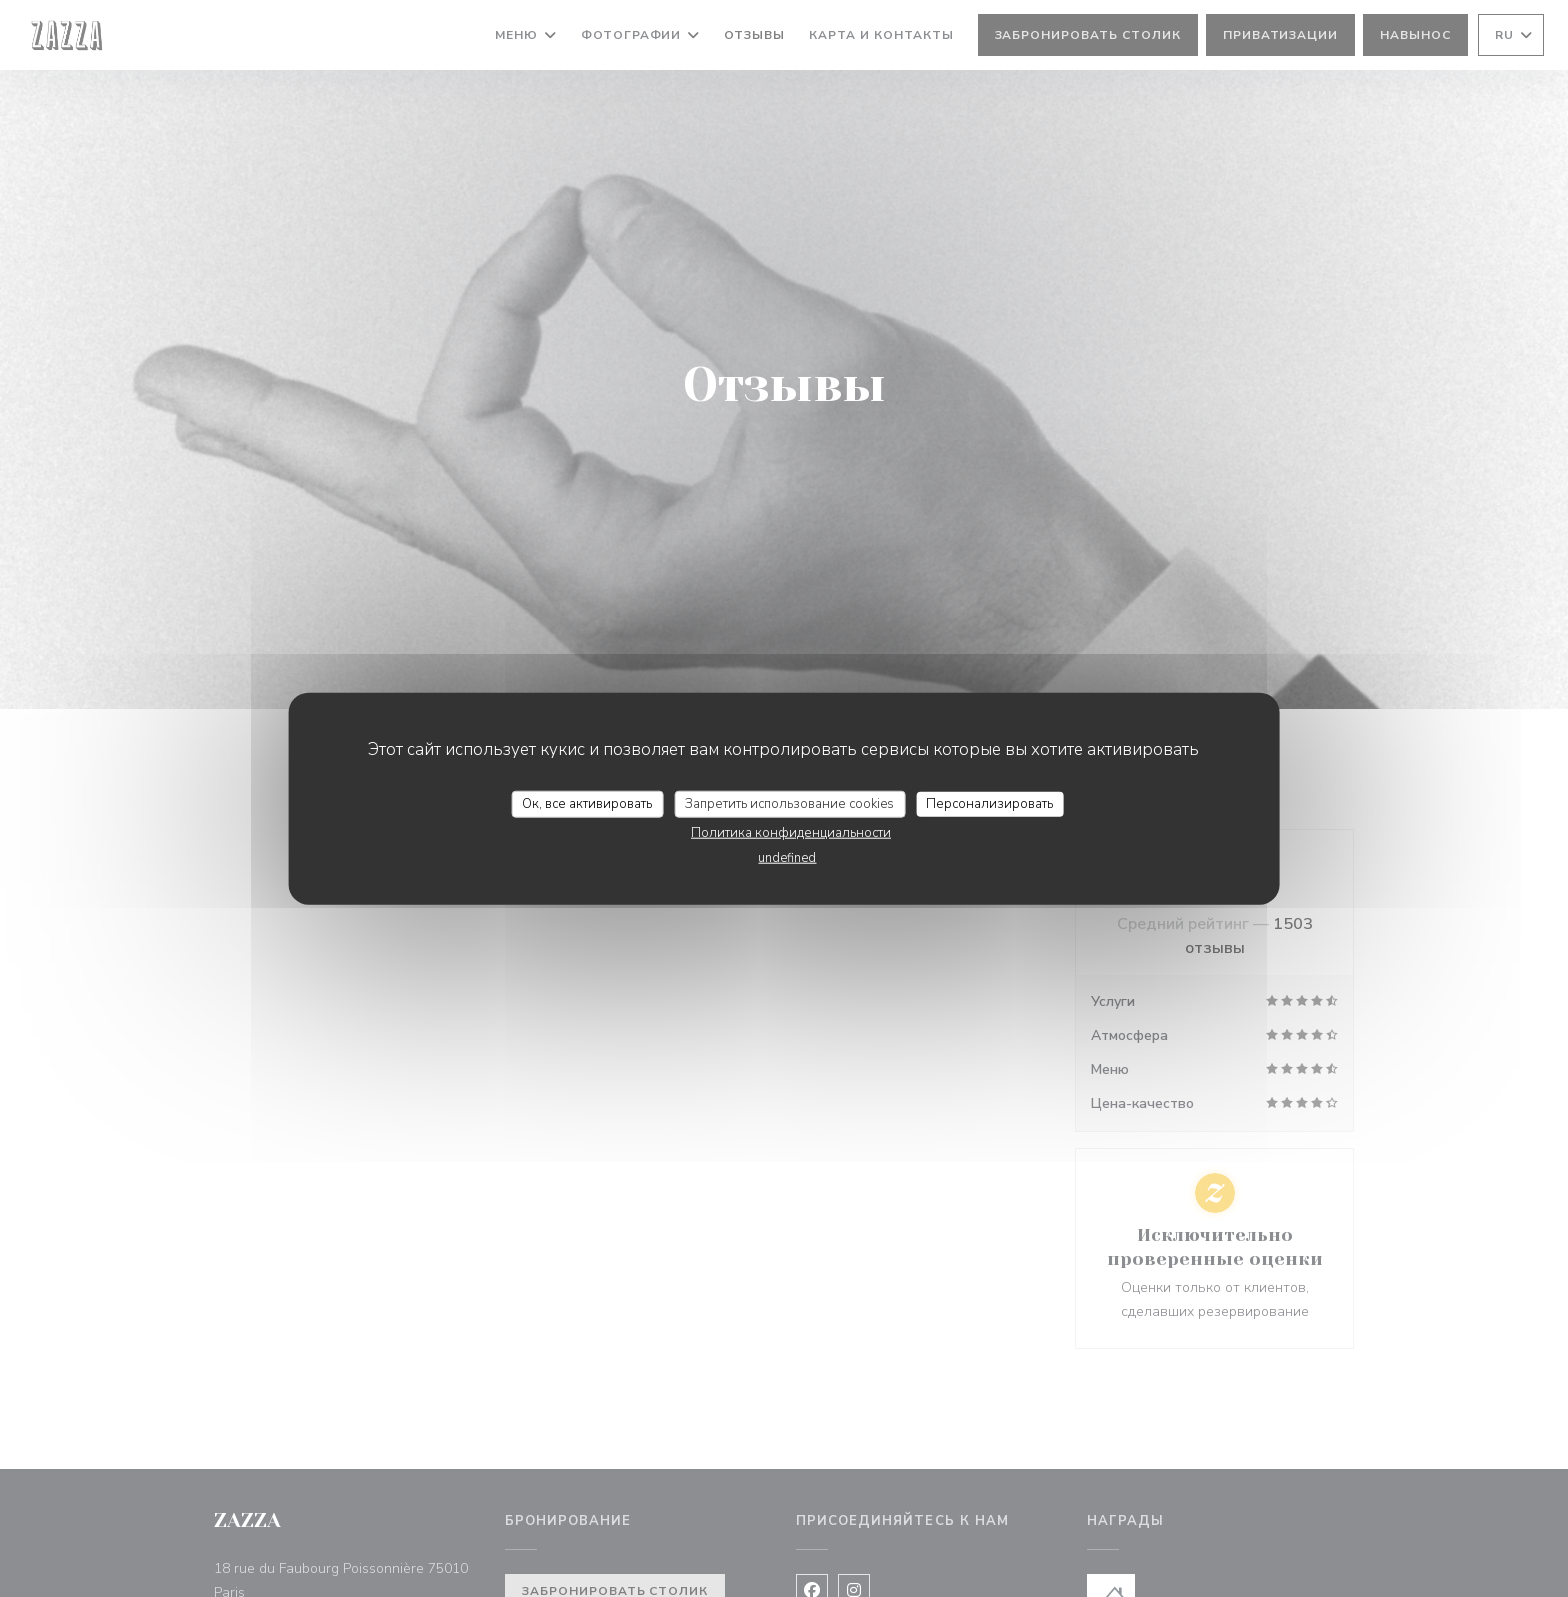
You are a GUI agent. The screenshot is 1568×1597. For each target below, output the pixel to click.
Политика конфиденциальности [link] (791, 833)
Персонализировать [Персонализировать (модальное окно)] (989, 803)
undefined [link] (787, 858)
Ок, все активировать (587, 803)
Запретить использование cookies (789, 803)
